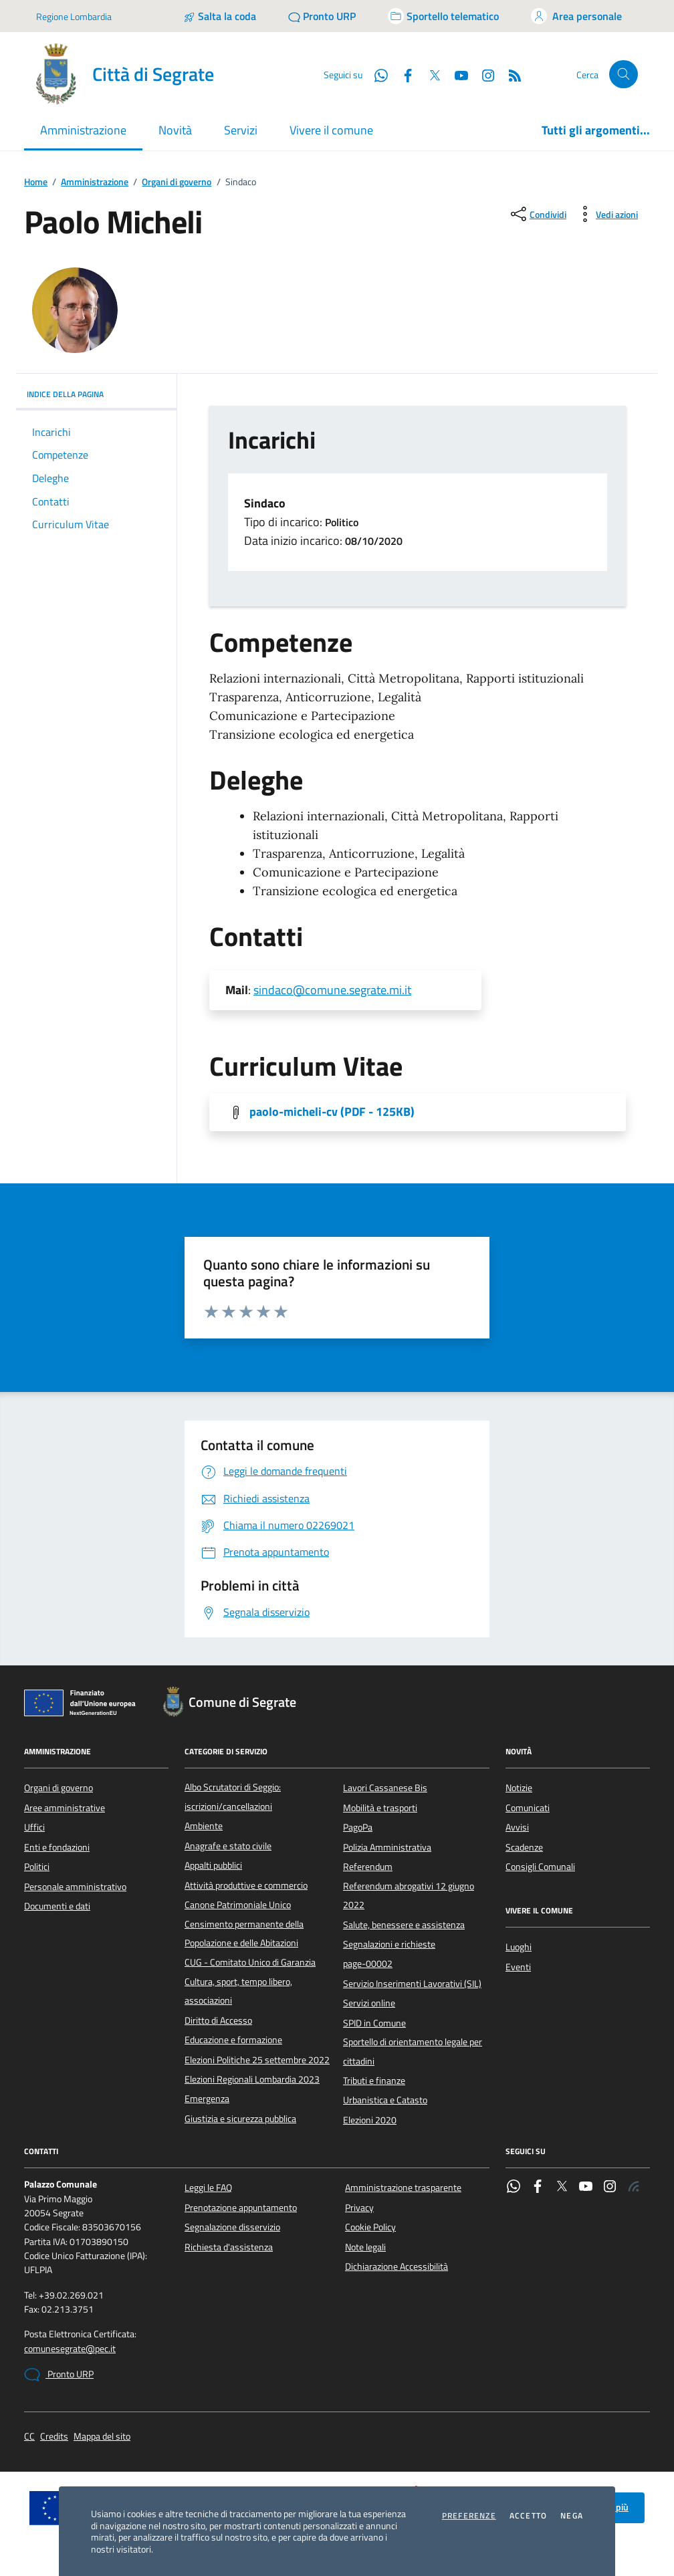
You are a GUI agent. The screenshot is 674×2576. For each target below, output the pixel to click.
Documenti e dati (57, 1906)
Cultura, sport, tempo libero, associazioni (238, 1991)
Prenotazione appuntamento (241, 2207)
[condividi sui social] (537, 214)
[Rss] (509, 74)
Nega (571, 2516)
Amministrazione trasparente (403, 2187)
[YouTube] (456, 74)
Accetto (528, 2516)
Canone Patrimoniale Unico (238, 1904)
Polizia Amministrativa (387, 1847)
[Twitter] (429, 74)
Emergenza (207, 2098)
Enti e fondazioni (57, 1847)
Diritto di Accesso (218, 2020)
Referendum (367, 1866)
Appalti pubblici (213, 1865)
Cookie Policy (370, 2227)
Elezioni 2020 (370, 2120)
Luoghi (518, 1947)
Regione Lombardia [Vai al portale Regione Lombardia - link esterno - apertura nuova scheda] (74, 16)
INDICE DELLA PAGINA (96, 394)
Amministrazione (94, 182)
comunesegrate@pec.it (70, 2349)
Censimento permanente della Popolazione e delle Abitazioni (244, 1933)
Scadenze (524, 1847)
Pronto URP (59, 2375)
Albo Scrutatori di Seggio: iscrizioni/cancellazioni (233, 1796)
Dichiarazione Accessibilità (396, 2266)
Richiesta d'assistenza (229, 2247)
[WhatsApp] (375, 74)
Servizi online (369, 2003)
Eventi (518, 1967)
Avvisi (517, 1827)
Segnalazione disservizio (232, 2227)
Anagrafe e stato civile (228, 1846)
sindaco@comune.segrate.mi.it (332, 990)
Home (35, 182)
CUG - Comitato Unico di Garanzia (250, 1962)
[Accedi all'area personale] (576, 16)
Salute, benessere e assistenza (404, 1924)
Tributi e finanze (374, 2080)
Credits (54, 2437)
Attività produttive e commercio (246, 1885)
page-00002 (367, 1963)
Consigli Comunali (540, 1866)
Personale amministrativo (75, 1886)
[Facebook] (402, 74)
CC (29, 2437)
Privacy (359, 2207)
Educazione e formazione (233, 2039)
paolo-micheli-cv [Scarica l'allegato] (332, 1112)
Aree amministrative (64, 1807)
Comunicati (527, 1807)
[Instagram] (482, 74)
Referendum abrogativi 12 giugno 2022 (408, 1895)
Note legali (365, 2247)
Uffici (34, 1827)
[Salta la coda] (219, 16)
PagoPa (357, 1827)
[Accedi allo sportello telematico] (443, 16)
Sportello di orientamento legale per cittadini (412, 2051)
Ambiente (204, 1826)
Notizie (518, 1787)
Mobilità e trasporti (380, 1807)
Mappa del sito (102, 2437)
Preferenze (469, 2516)
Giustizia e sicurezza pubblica (240, 2118)
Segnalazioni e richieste (389, 1944)
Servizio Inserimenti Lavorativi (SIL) (412, 1983)
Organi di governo (176, 182)
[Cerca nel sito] (623, 74)
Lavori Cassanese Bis (385, 1787)
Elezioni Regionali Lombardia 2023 (252, 2079)
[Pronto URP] (322, 16)
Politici (36, 1866)
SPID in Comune (374, 2023)
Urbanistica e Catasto (385, 2100)
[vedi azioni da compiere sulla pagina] (606, 214)
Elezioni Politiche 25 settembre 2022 (257, 2060)
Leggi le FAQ (208, 2187)
